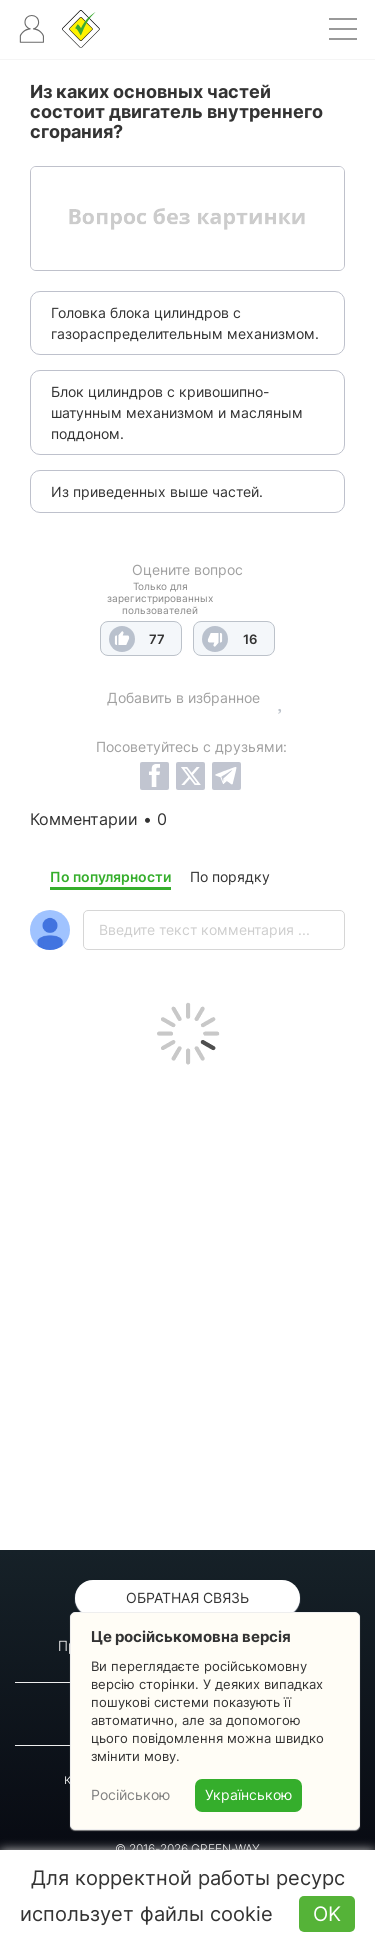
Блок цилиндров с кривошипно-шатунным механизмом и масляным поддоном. (177, 412)
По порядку (230, 876)
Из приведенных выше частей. (157, 491)
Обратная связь (187, 1597)
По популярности (110, 876)
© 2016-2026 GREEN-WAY (187, 1848)
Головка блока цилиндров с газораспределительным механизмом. (185, 323)
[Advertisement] (187, 1302)
